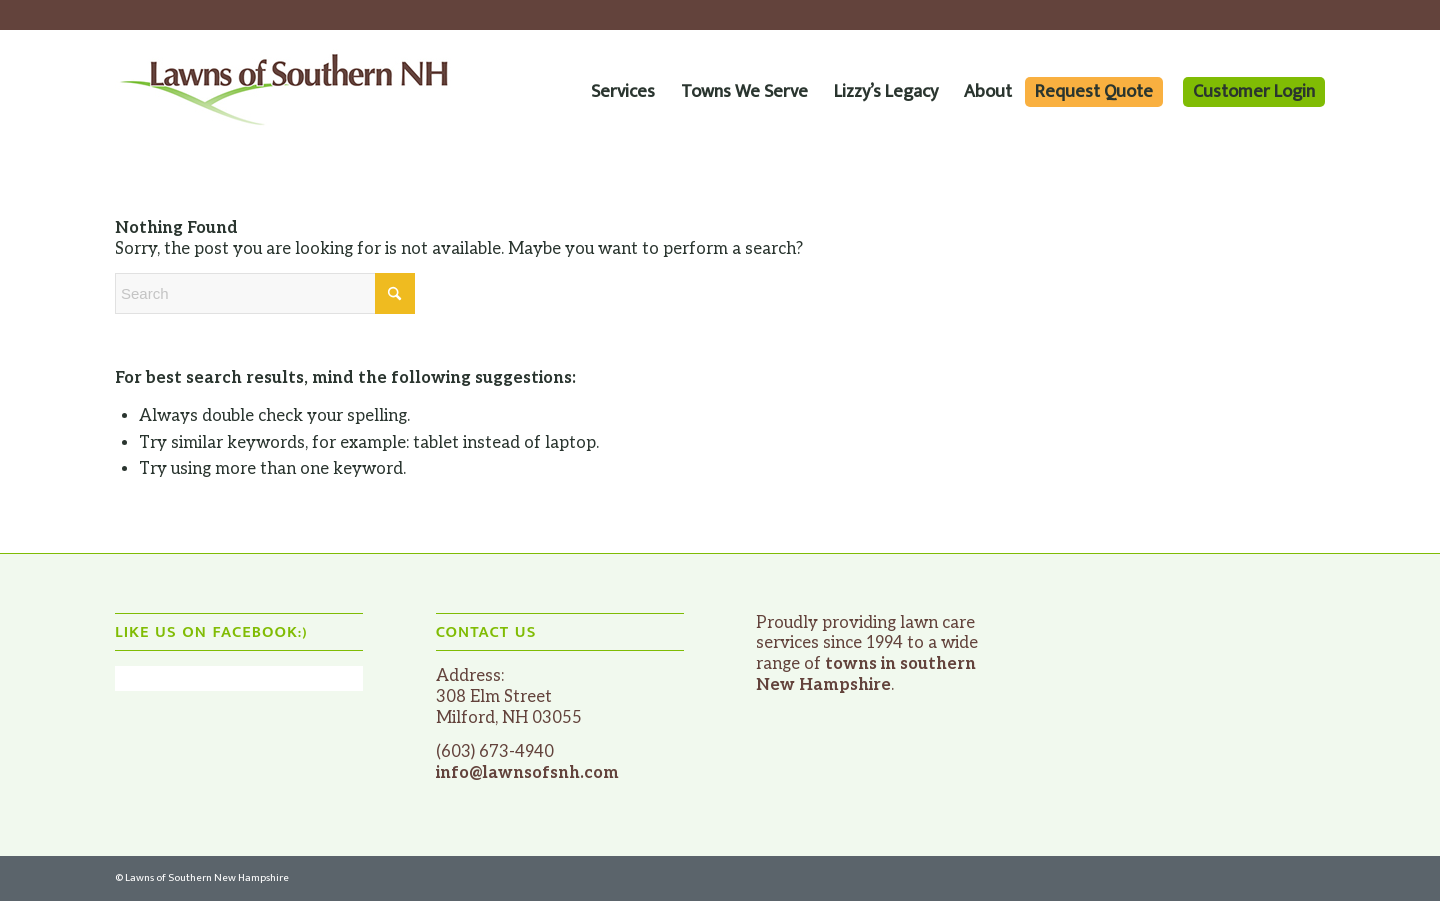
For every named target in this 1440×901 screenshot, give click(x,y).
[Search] (265, 293)
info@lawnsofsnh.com (527, 773)
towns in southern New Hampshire (866, 674)
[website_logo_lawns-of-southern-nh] (285, 91)
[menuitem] (623, 91)
